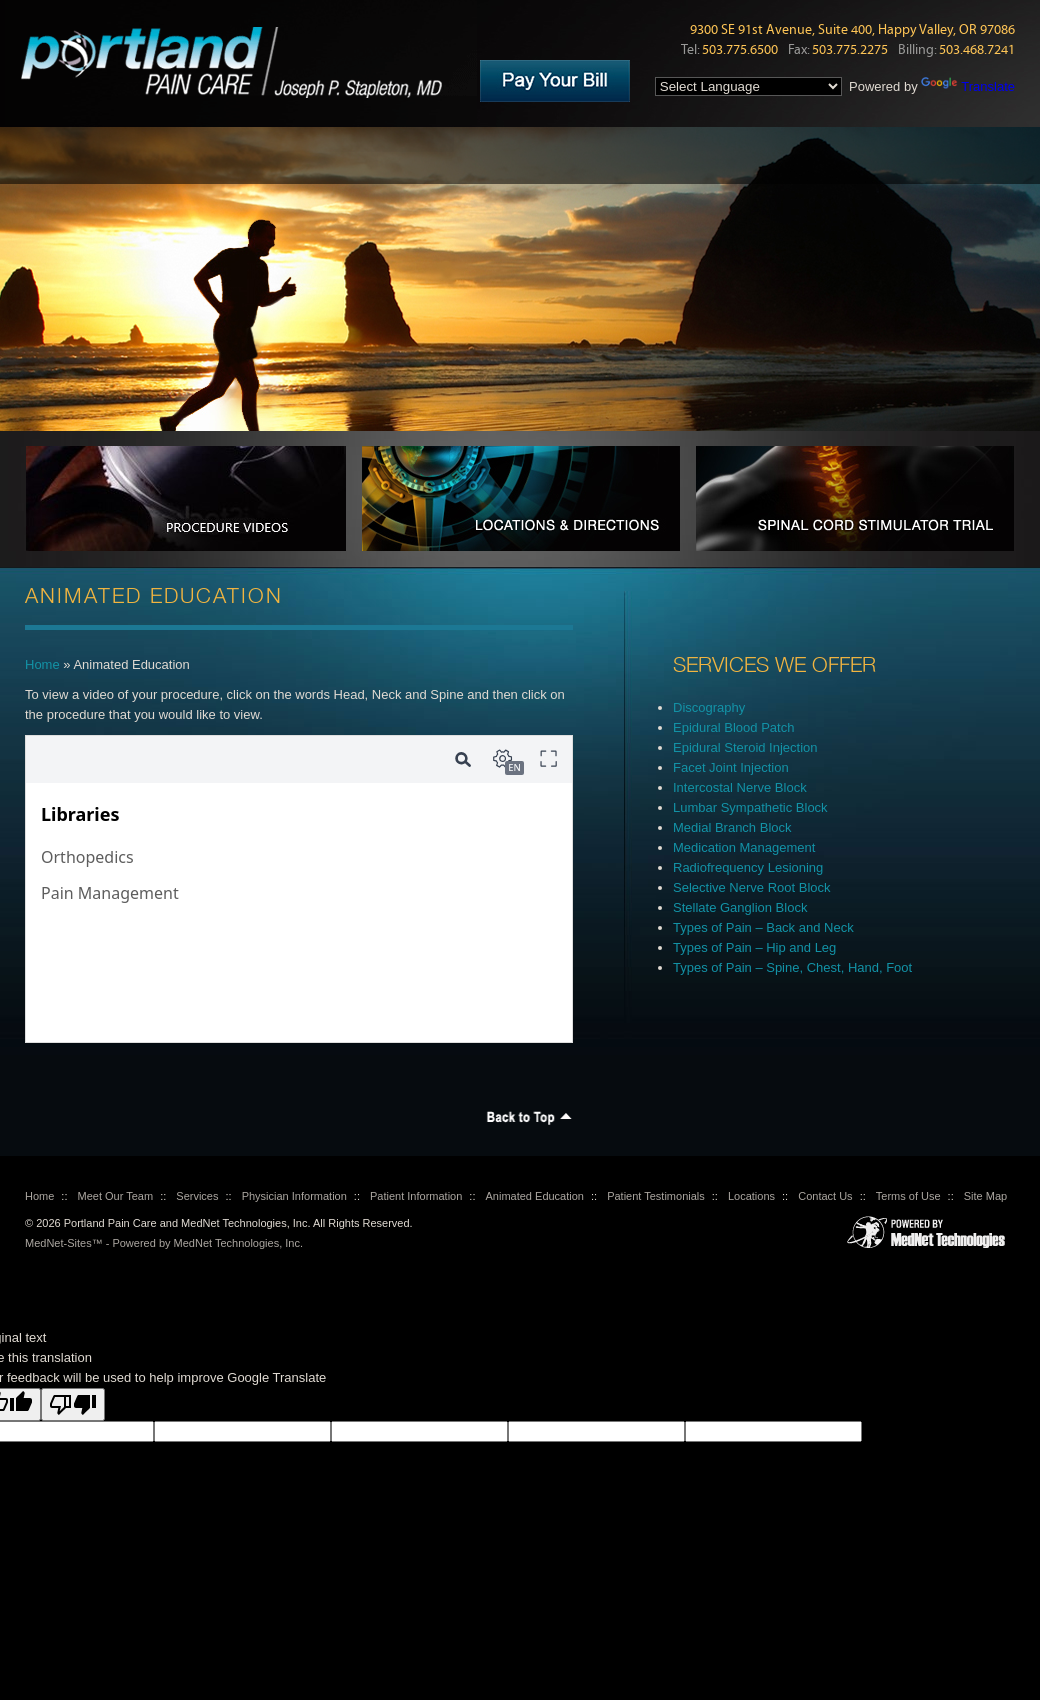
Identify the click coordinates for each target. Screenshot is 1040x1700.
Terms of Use (908, 1196)
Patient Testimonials (656, 1196)
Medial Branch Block (732, 827)
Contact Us (825, 1196)
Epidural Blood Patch (733, 727)
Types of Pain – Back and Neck (763, 927)
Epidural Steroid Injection (745, 747)
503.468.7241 (977, 50)
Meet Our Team (116, 1196)
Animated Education (535, 1196)
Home (42, 664)
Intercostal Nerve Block (740, 787)
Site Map (985, 1196)
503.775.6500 (740, 50)
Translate (968, 86)
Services (197, 1196)
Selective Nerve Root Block (752, 887)
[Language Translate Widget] (748, 86)
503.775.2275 (850, 50)
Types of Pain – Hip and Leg (754, 947)
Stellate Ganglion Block (740, 907)
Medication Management (744, 847)
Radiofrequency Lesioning (748, 867)
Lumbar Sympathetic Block (750, 807)
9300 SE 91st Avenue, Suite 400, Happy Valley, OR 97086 (852, 30)
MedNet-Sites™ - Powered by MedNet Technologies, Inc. (164, 1243)
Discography (709, 707)
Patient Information (416, 1196)
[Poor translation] (73, 1404)
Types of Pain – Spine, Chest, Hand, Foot (792, 967)
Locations (751, 1196)
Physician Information (294, 1196)
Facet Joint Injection (731, 767)
